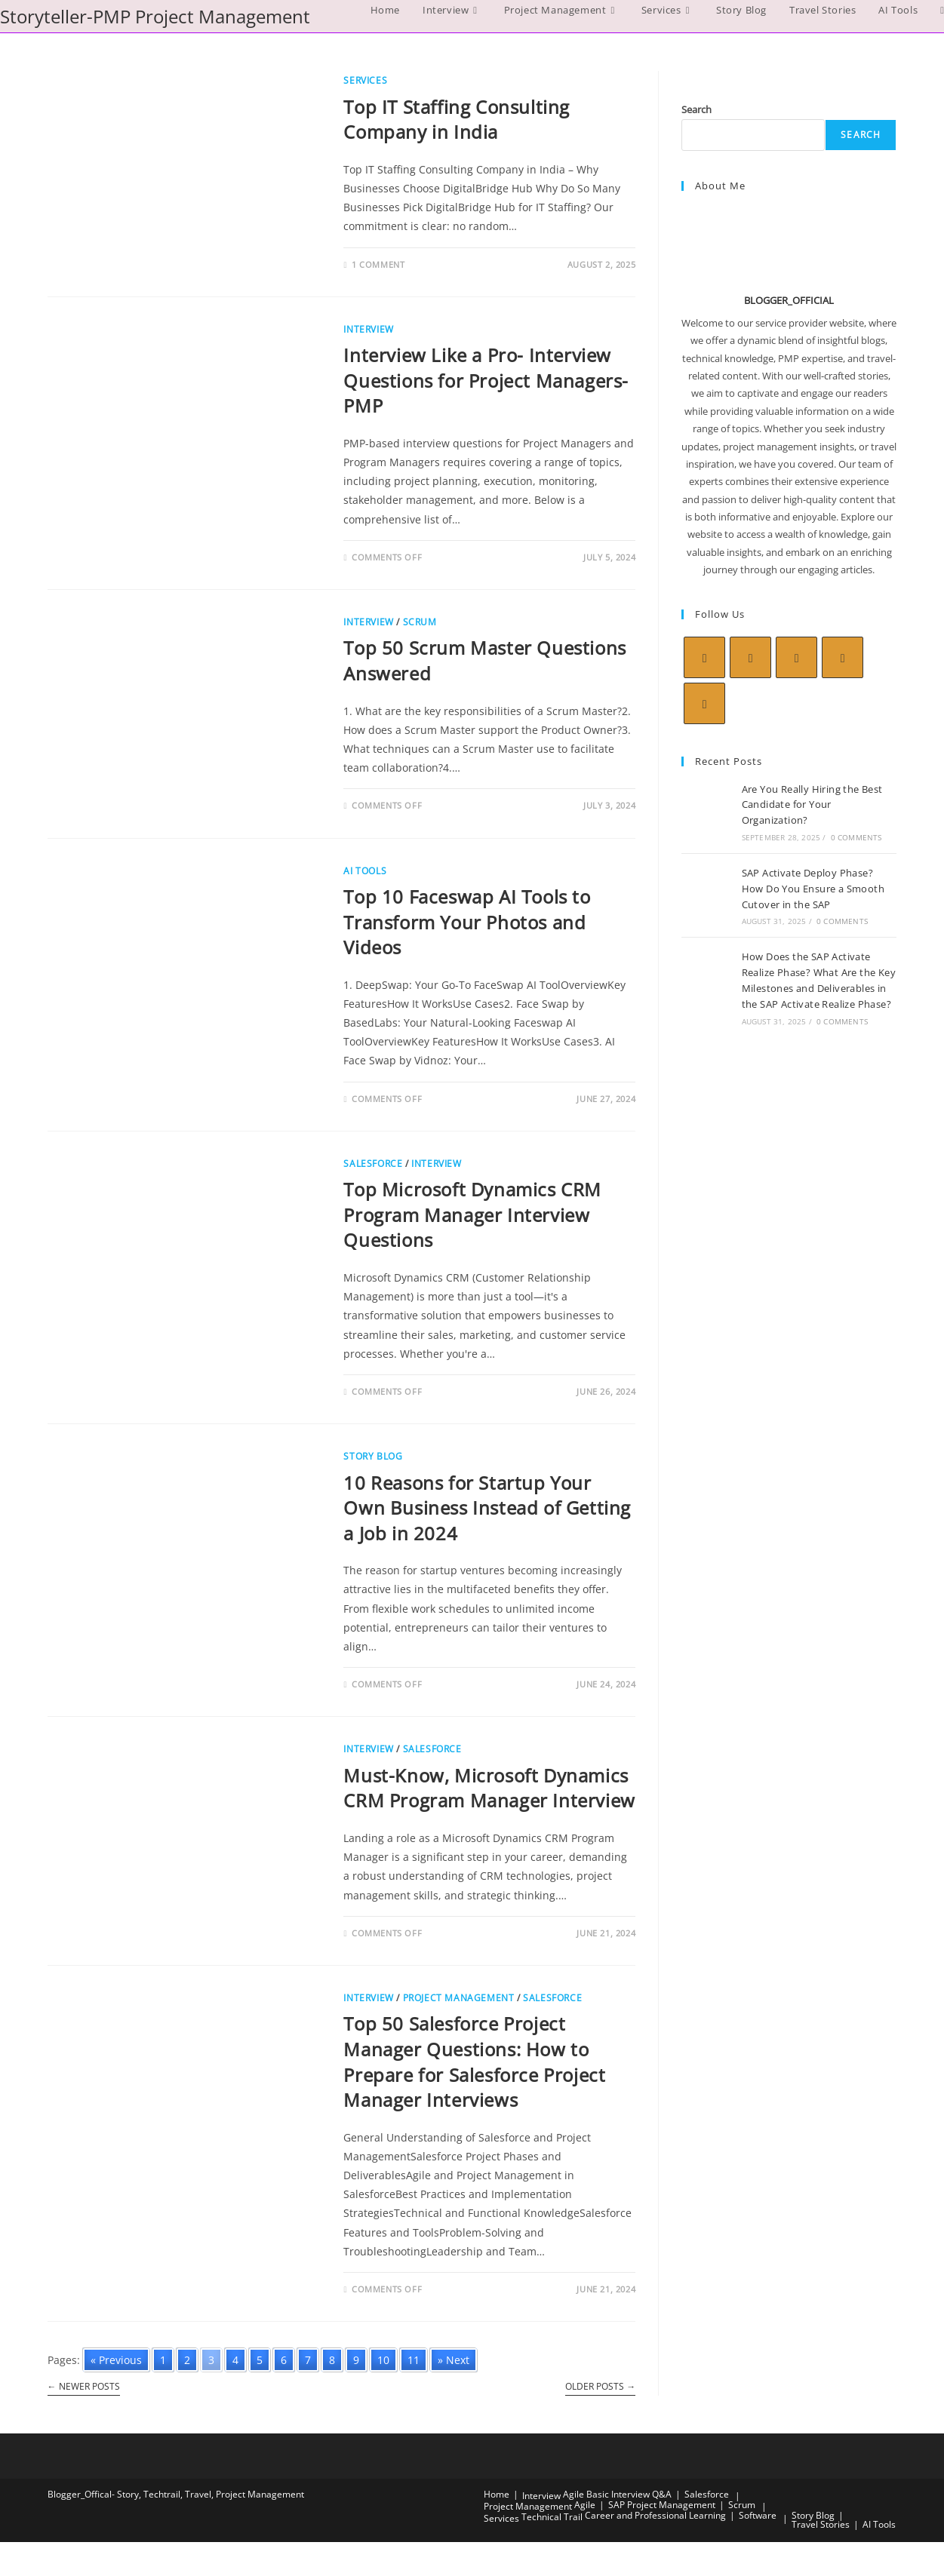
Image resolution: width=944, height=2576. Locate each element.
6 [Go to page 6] (284, 2360)
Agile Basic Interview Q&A (617, 2494)
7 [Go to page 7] (308, 2360)
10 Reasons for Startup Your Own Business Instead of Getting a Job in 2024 (487, 1508)
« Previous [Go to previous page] (116, 2360)
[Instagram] (796, 657)
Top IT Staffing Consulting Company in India (456, 119)
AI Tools (364, 870)
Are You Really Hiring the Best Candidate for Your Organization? (812, 804)
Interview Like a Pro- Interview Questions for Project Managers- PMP (486, 380)
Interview (368, 329)
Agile (584, 2504)
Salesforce (372, 1163)
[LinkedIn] (842, 657)
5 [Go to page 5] (260, 2360)
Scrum (420, 622)
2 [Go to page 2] (187, 2360)
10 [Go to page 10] (383, 2360)
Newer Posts (84, 2387)
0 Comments (856, 837)
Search (696, 109)
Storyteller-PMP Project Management (155, 16)
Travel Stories (821, 2524)
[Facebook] (750, 657)
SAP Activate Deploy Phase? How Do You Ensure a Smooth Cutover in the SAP (813, 888)
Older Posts (600, 2387)
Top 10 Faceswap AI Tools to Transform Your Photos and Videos (466, 921)
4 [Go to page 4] (235, 2360)
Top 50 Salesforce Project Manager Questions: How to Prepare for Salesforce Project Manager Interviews (474, 2061)
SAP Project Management (661, 2504)
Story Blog (372, 1456)
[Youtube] (704, 703)
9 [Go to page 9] (356, 2360)
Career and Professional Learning (655, 2515)
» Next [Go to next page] (453, 2360)
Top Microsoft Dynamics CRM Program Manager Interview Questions (472, 1214)
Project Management (459, 1997)
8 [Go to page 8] (332, 2360)
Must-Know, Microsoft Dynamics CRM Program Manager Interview (489, 1788)
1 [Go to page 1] (163, 2360)
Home (496, 2494)
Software (757, 2515)
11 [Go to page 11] (413, 2360)
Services (365, 80)
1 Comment (378, 264)
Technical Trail (552, 2516)
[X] (704, 657)
